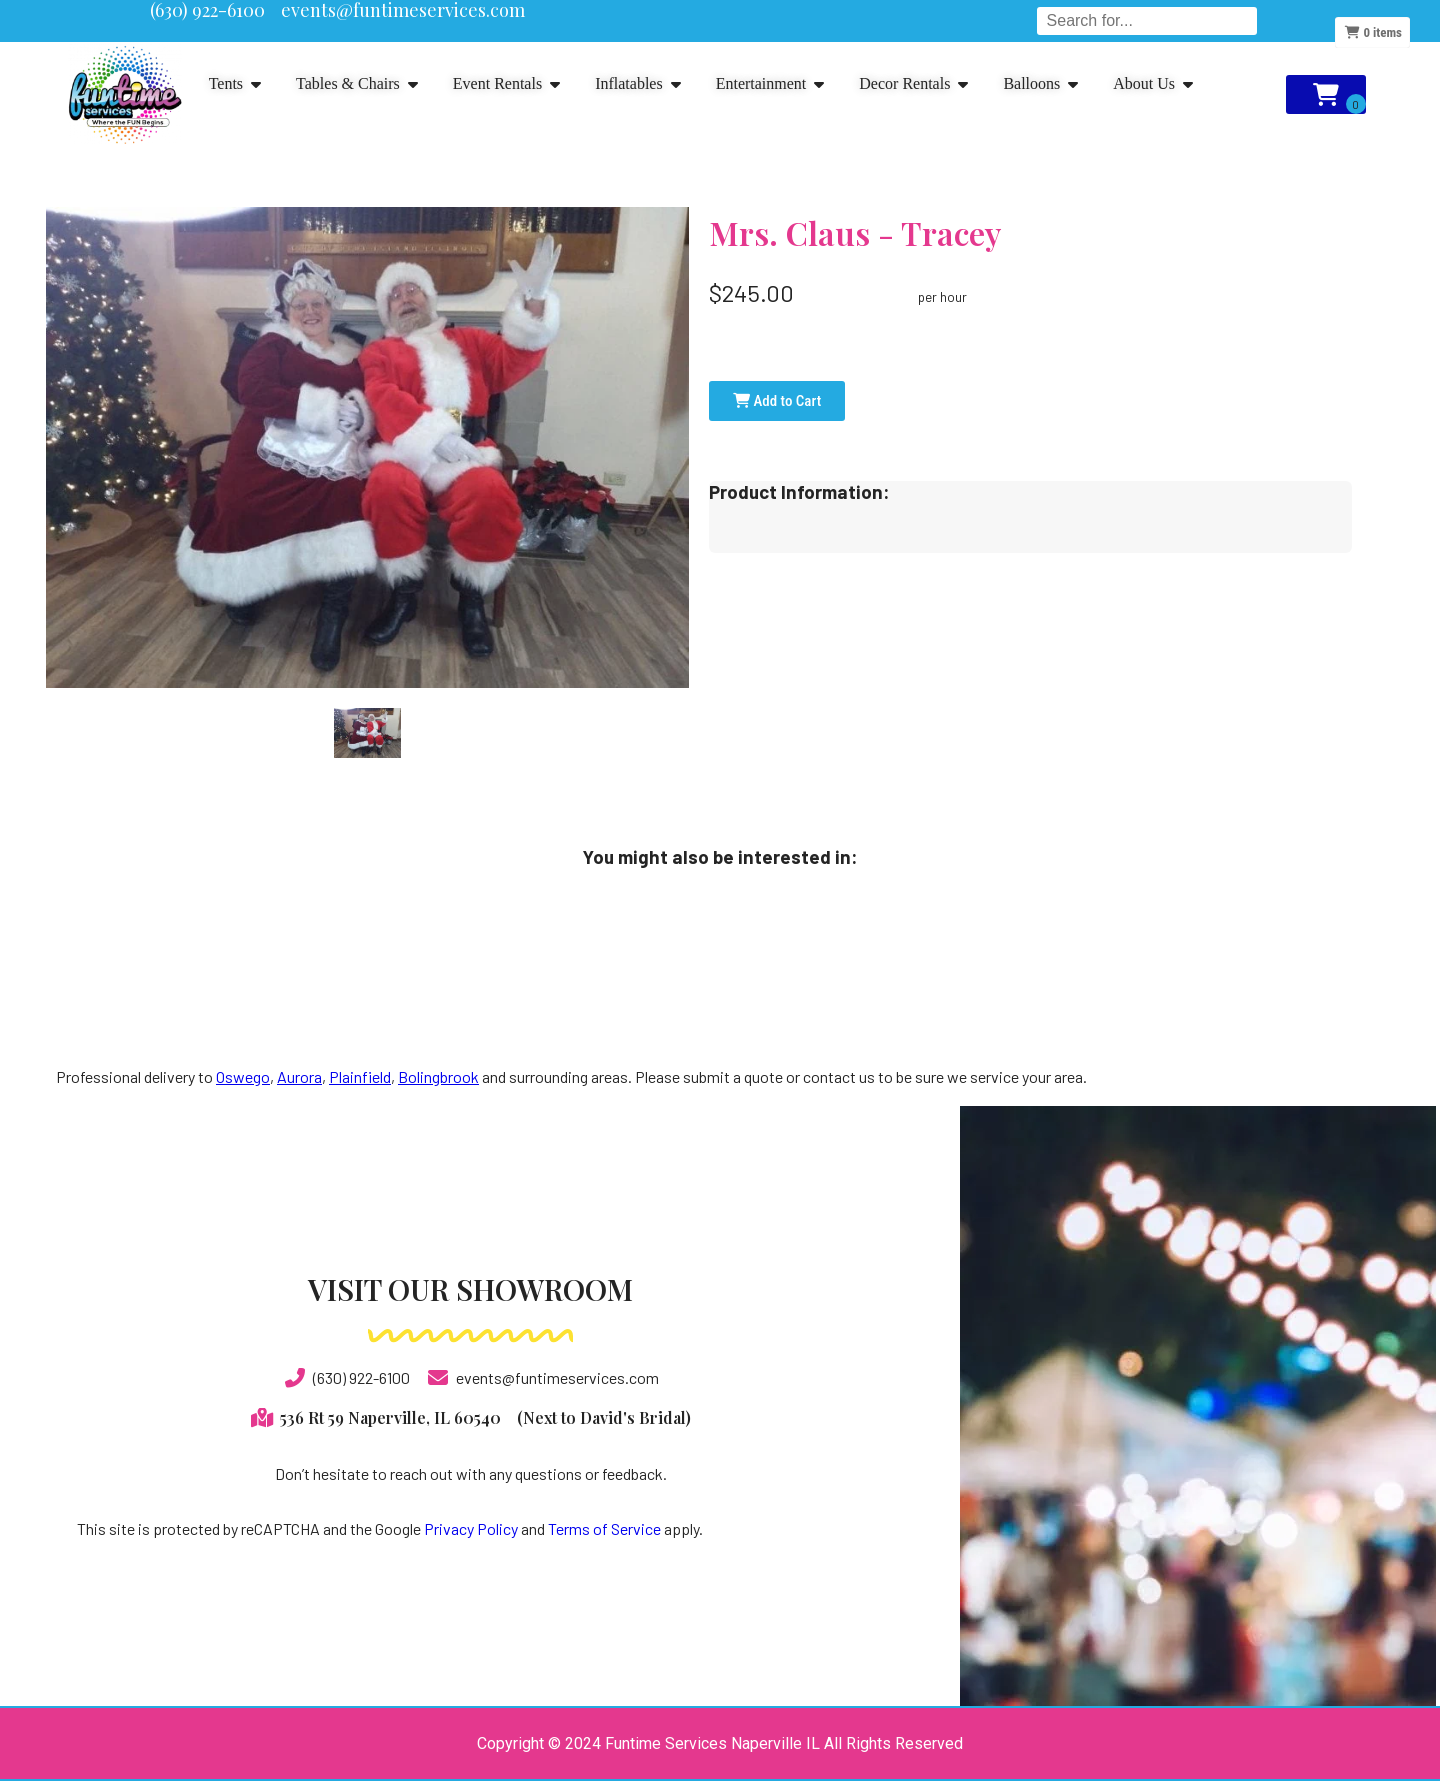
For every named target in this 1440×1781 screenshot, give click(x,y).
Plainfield (360, 1076)
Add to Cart (777, 401)
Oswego (243, 1076)
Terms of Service (604, 1528)
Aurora (299, 1076)
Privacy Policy (471, 1528)
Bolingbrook (438, 1076)
